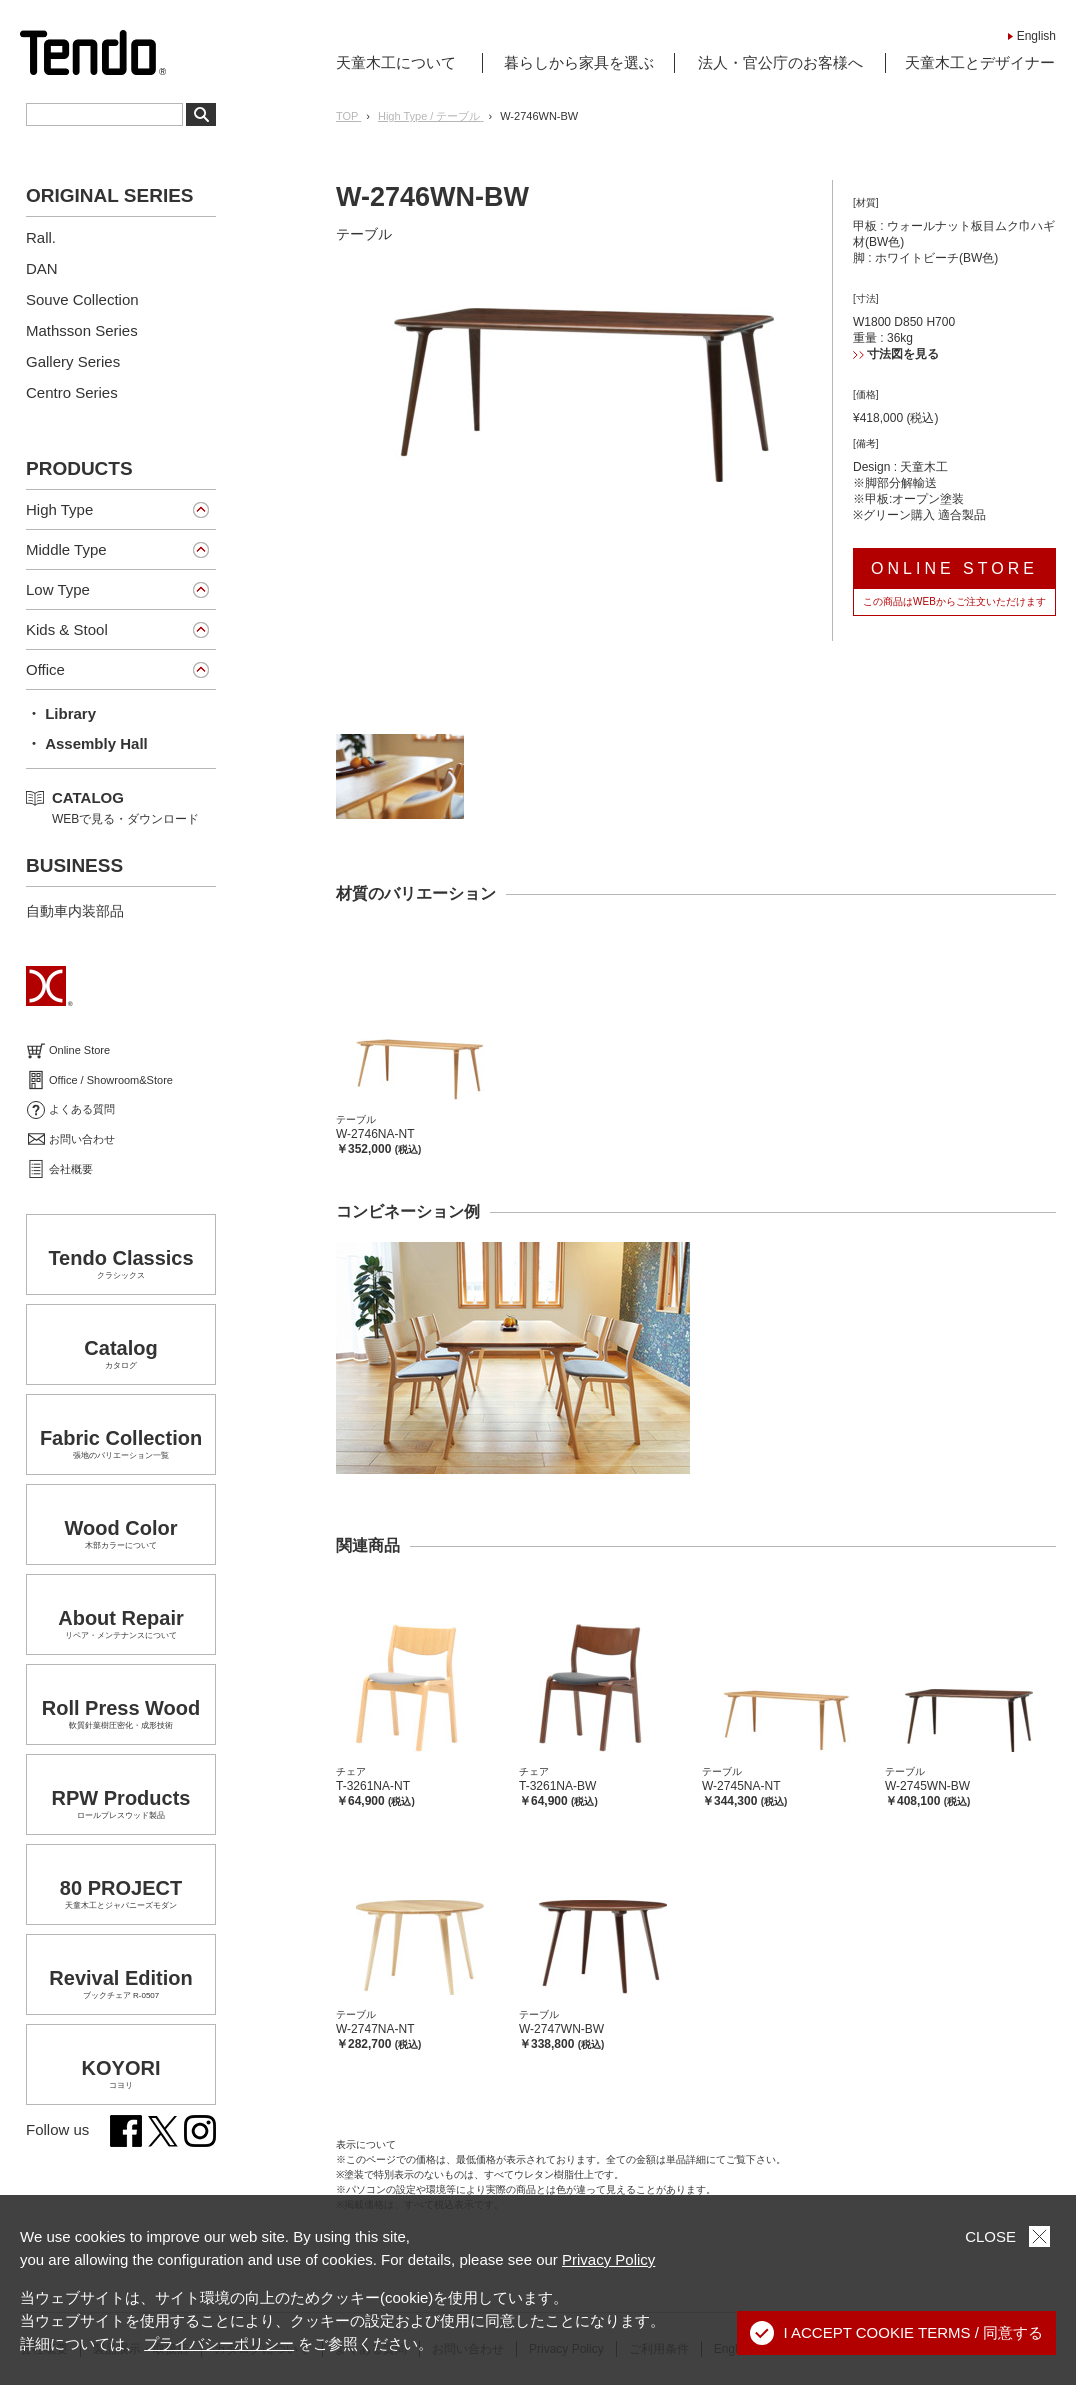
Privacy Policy (608, 2259)
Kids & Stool (67, 629)
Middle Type (66, 549)
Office (45, 669)
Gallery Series (73, 361)
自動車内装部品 (75, 911)
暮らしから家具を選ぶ (579, 62)
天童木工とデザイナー (980, 62)
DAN (42, 268)
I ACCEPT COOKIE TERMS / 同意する (897, 2333)
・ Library (61, 713)
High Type (59, 509)
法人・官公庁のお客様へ (780, 62)
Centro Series (72, 392)
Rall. (41, 237)
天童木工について (396, 62)
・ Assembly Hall (87, 743)
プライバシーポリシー (219, 2343)
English (1036, 36)
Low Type (58, 589)
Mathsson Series (82, 330)
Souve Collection (82, 299)
